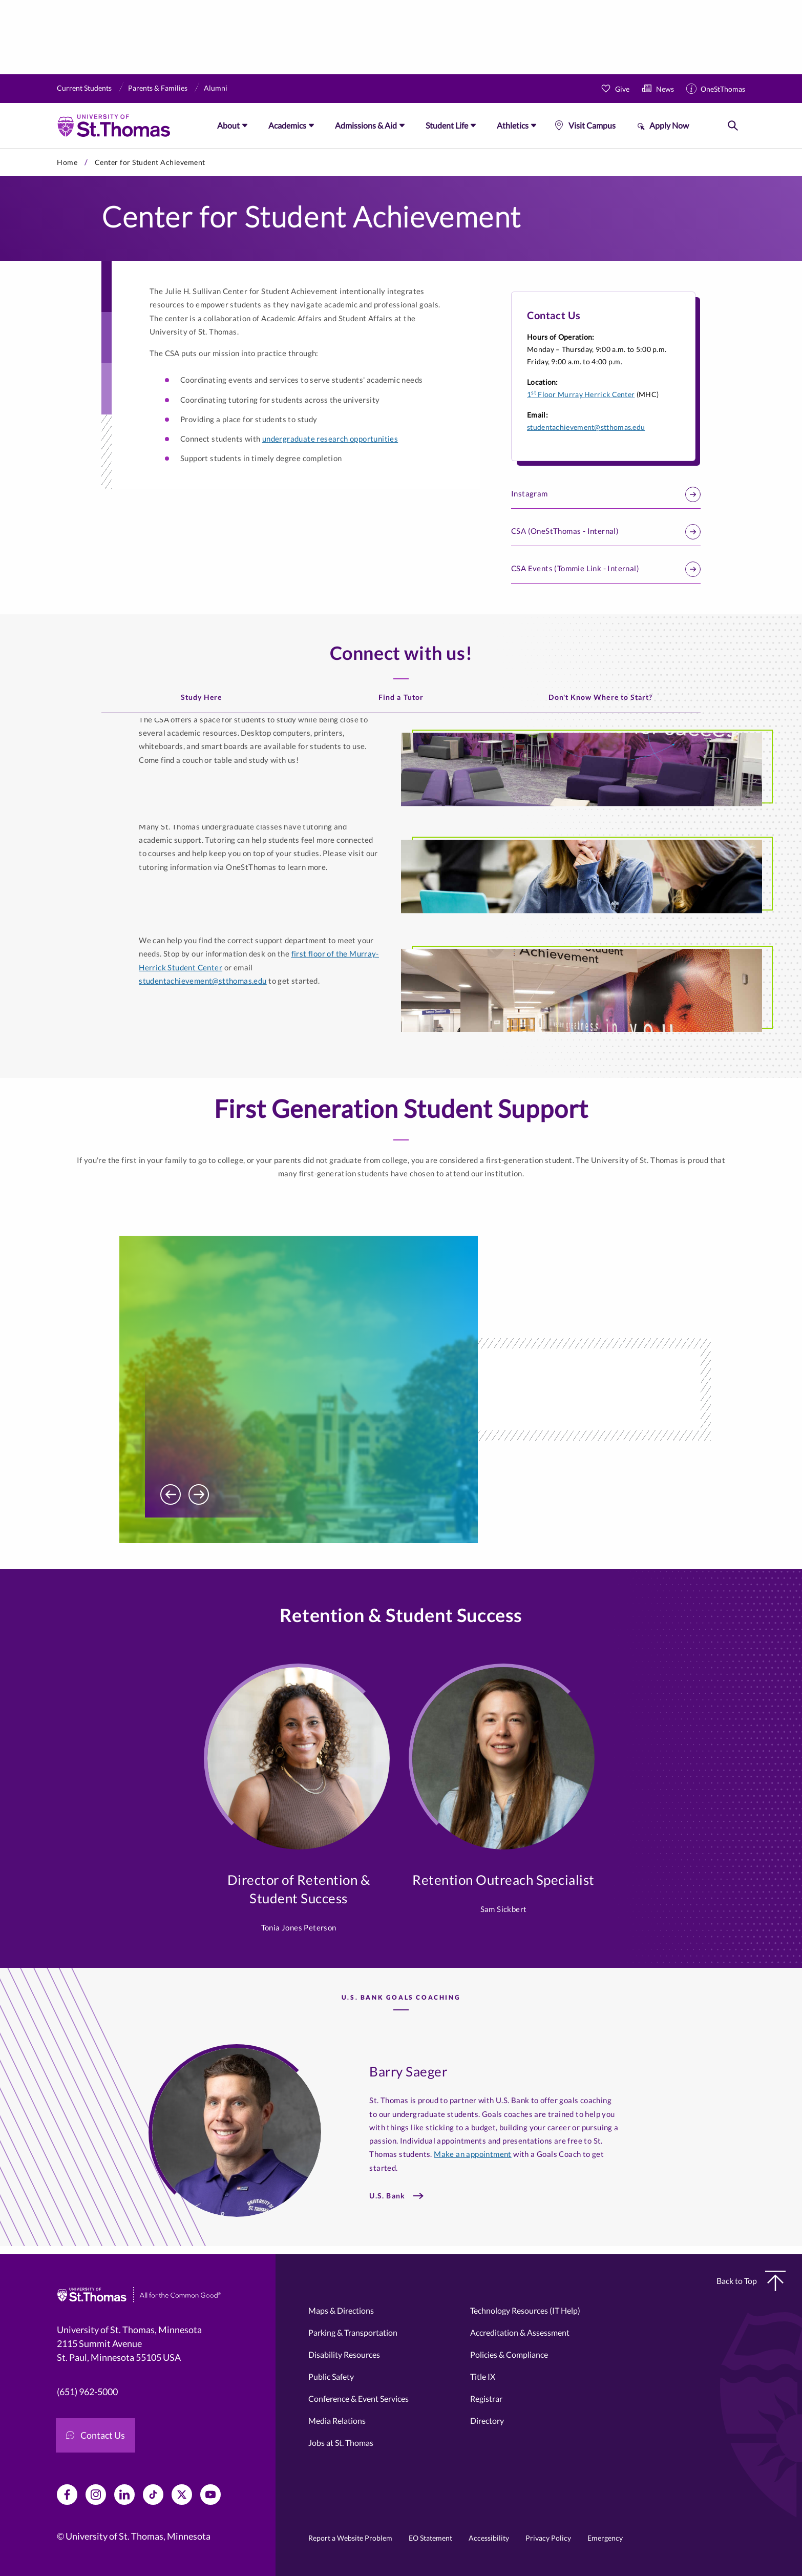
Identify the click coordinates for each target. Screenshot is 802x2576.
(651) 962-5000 (87, 2391)
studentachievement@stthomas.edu (586, 427)
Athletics (513, 125)
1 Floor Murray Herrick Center (581, 394)
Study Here (201, 697)
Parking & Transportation (352, 2332)
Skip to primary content (0, 148)
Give (622, 89)
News (665, 89)
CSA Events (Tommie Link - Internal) (606, 569)
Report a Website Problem (350, 2537)
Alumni (215, 88)
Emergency (605, 2537)
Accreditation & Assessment (519, 2332)
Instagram (606, 494)
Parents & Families (157, 88)
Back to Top (751, 2281)
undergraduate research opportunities (330, 438)
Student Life (447, 125)
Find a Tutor (401, 697)
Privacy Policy (548, 2537)
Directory (487, 2420)
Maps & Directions (341, 2310)
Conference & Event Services (358, 2398)
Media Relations (337, 2420)
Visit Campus (592, 125)
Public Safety (331, 2376)
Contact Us (95, 2435)
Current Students (84, 88)
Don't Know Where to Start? (600, 697)
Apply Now (669, 125)
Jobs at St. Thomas (340, 2442)
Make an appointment (473, 2153)
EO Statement (430, 2537)
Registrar (486, 2398)
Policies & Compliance (509, 2354)
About (228, 125)
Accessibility (489, 2537)
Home (67, 162)
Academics (287, 125)
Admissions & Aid (366, 125)
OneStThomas (723, 89)
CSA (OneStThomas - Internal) (606, 531)
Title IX (482, 2376)
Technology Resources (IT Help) (525, 2310)
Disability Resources (344, 2354)
